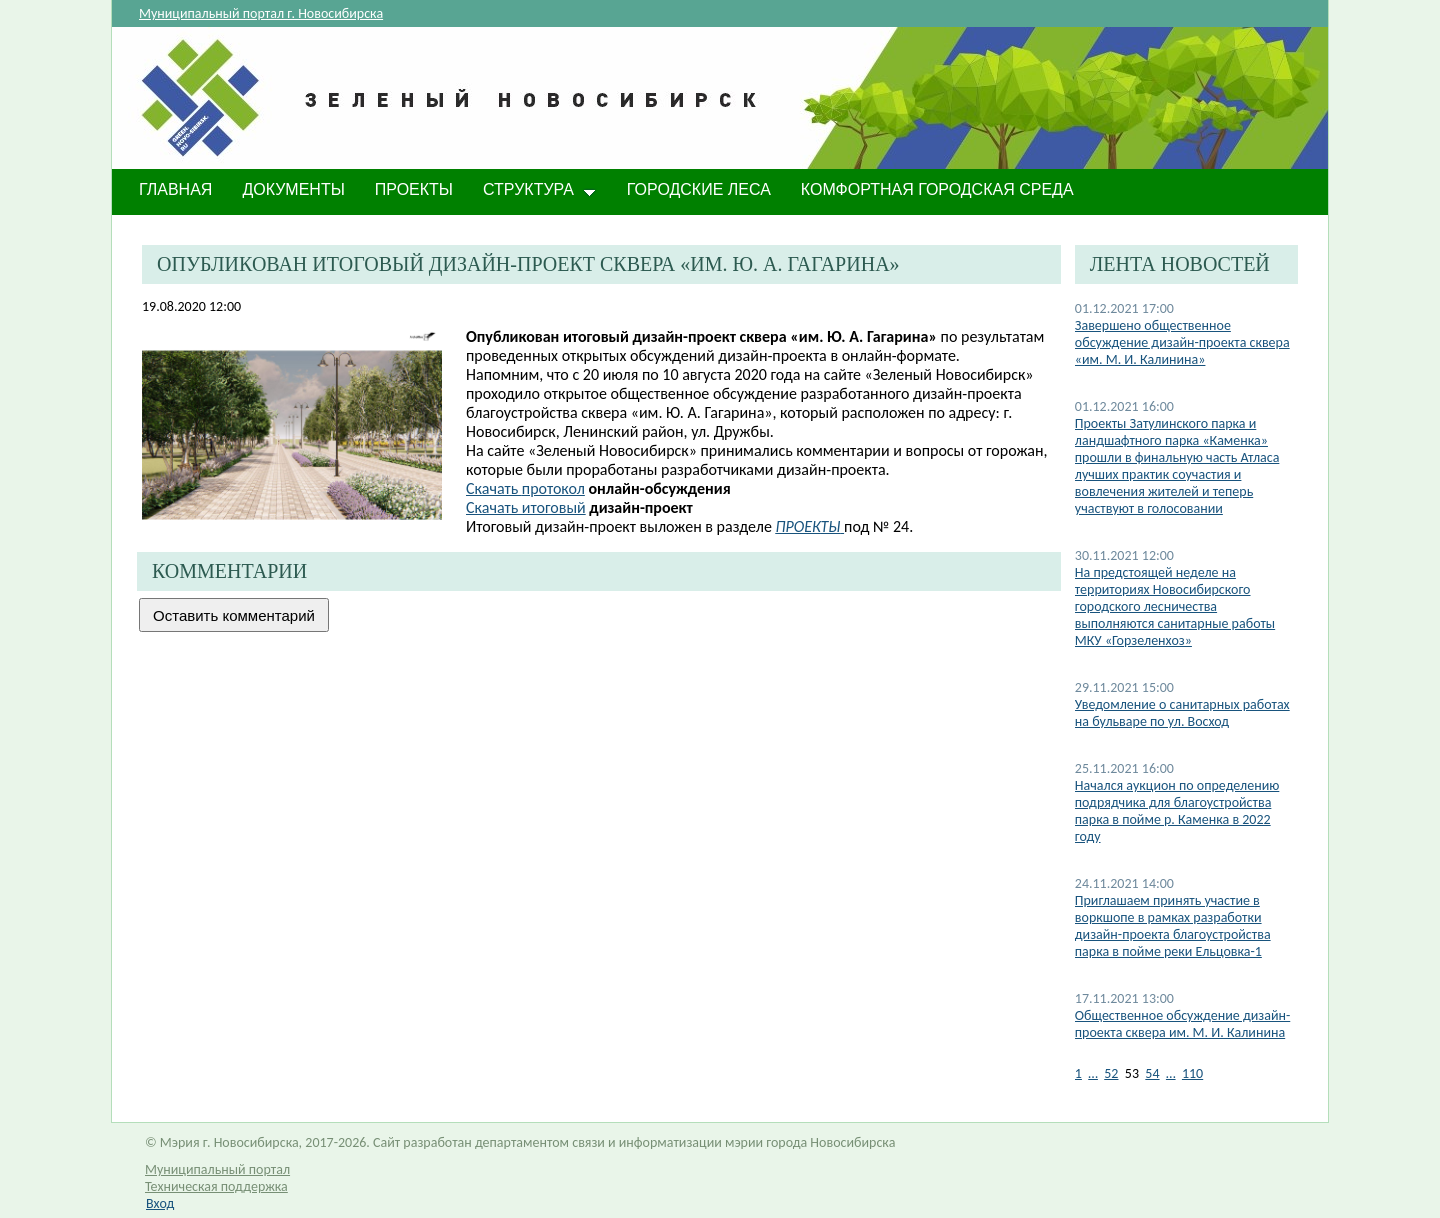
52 (1111, 1073)
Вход (160, 1203)
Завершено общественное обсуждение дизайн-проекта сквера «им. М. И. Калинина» (1182, 342)
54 (1152, 1073)
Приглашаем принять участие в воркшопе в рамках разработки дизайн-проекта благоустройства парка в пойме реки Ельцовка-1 (1173, 926)
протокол (525, 488)
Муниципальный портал (217, 1169)
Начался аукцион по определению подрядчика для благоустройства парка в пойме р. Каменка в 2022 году (1177, 811)
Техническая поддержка (216, 1186)
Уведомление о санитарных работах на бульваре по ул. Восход (1182, 713)
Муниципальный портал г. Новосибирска (261, 13)
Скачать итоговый (526, 507)
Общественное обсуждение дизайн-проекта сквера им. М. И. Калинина (1182, 1024)
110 (1192, 1073)
